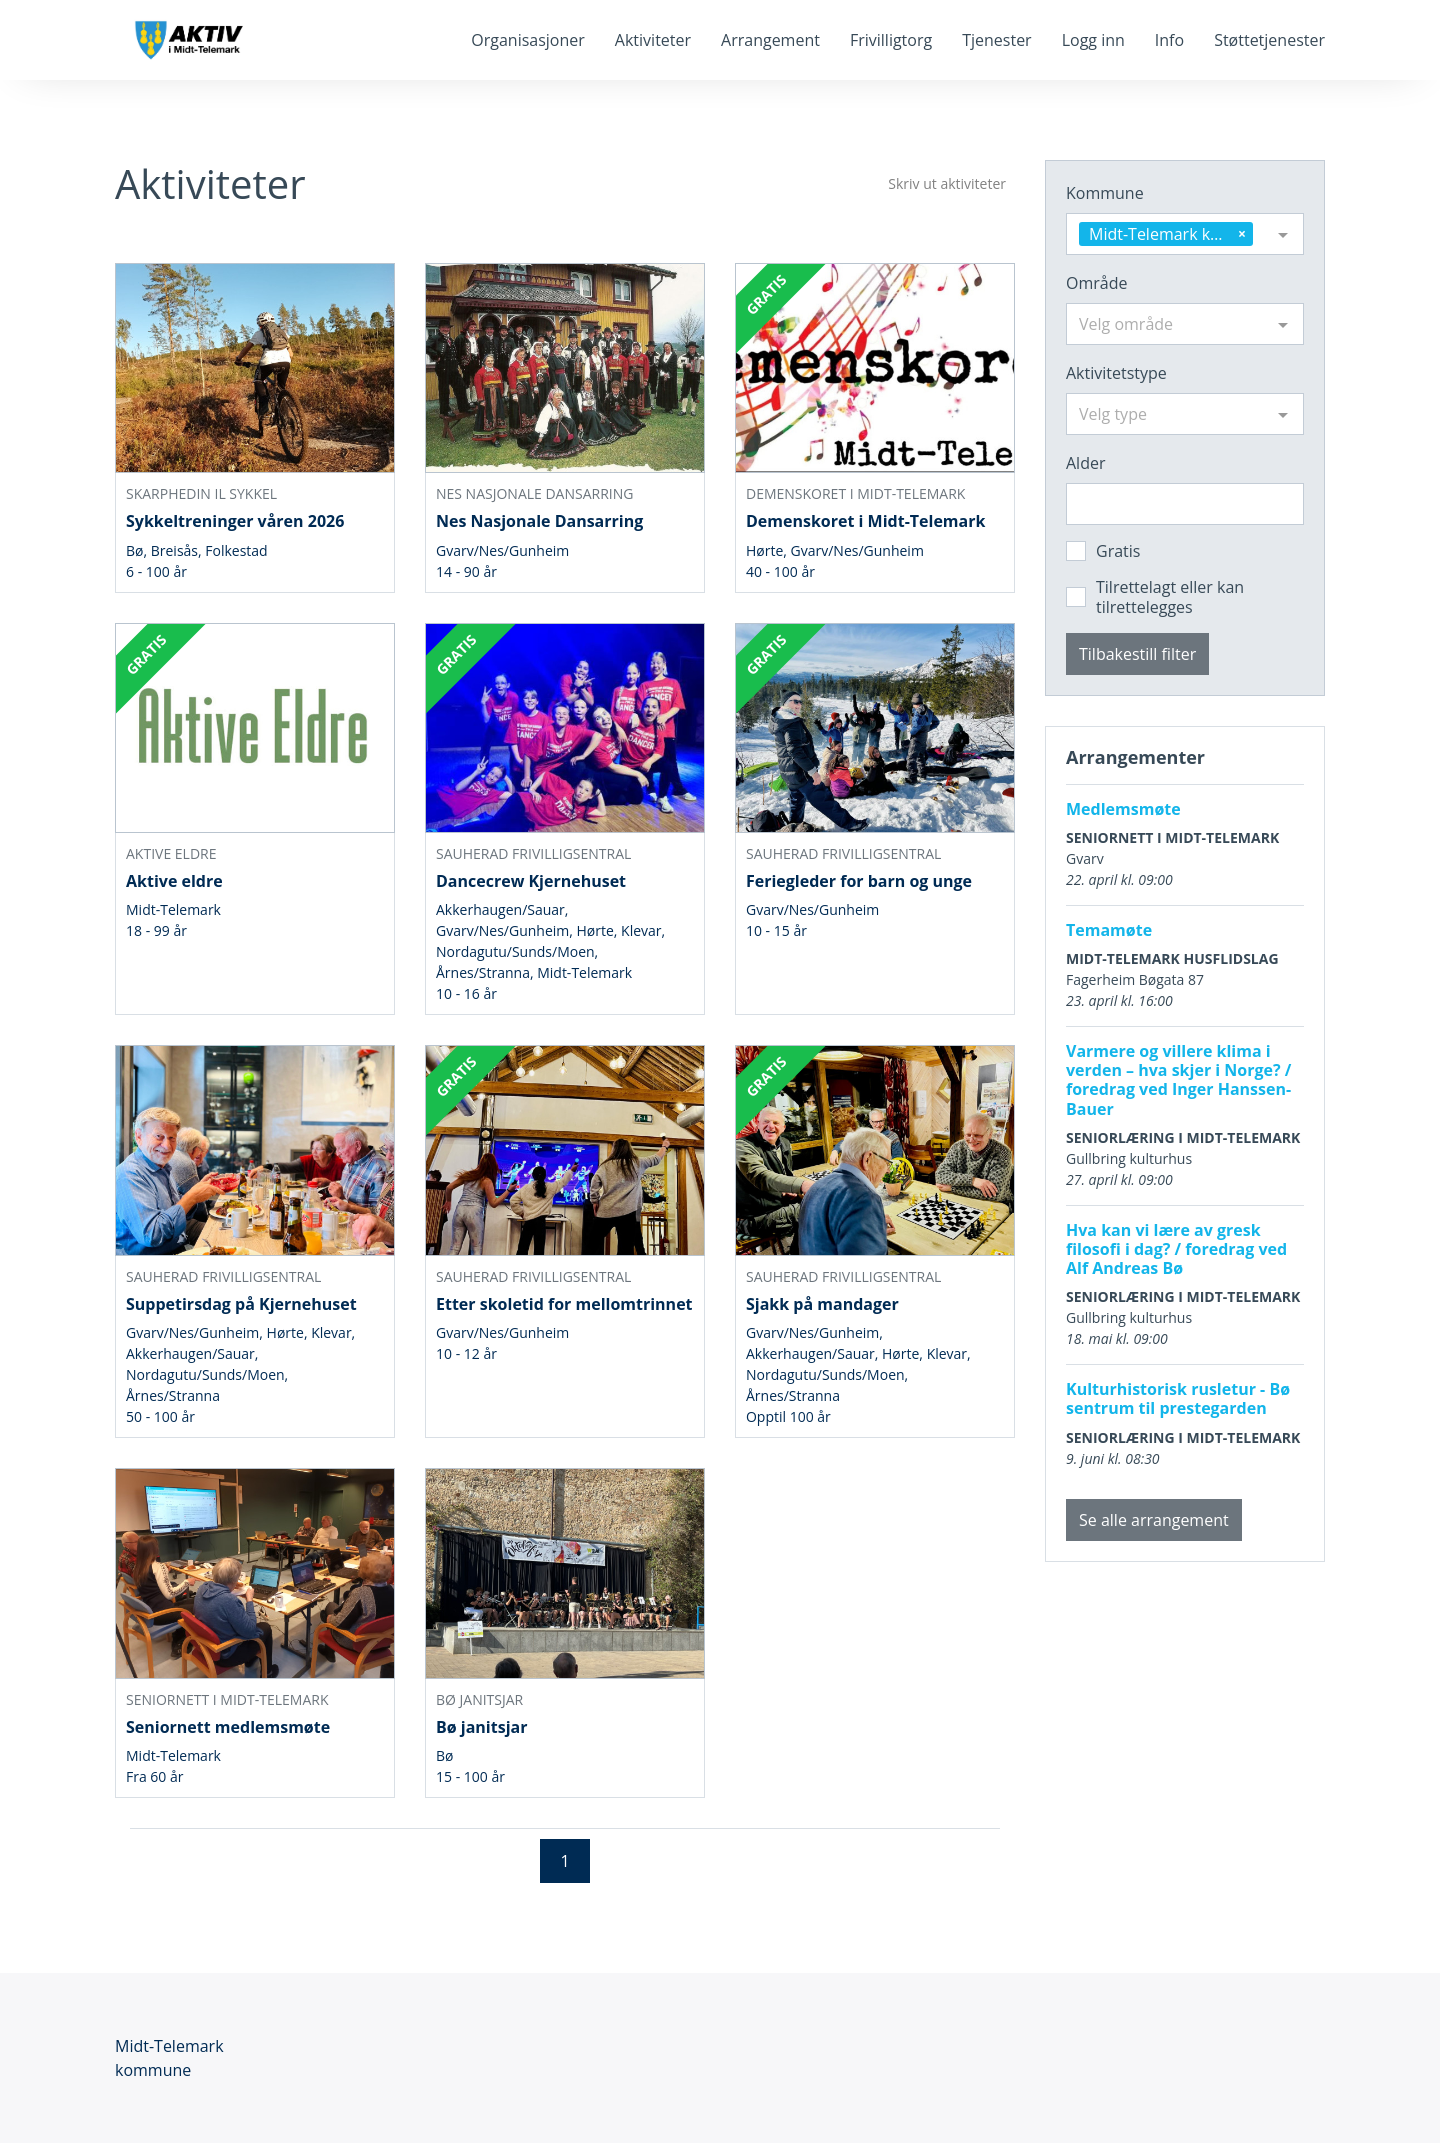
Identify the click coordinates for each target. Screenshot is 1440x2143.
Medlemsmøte (1123, 809)
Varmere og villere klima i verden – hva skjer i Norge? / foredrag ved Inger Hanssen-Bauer (1178, 1080)
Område (1096, 283)
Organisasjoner (528, 40)
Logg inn (1093, 40)
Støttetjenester (1269, 40)
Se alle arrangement (1154, 1520)
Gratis (1118, 551)
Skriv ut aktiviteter (947, 183)
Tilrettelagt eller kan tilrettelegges (1170, 597)
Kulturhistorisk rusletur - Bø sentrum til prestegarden (1178, 1398)
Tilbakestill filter (1137, 654)
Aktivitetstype (1116, 373)
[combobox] (1185, 234)
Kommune (1105, 193)
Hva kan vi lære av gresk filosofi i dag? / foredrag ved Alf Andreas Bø (1176, 1249)
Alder (1085, 463)
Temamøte (1109, 930)
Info (1169, 40)
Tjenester (996, 40)
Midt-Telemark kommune (169, 2058)
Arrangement (770, 40)
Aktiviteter (653, 40)
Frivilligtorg (891, 40)
